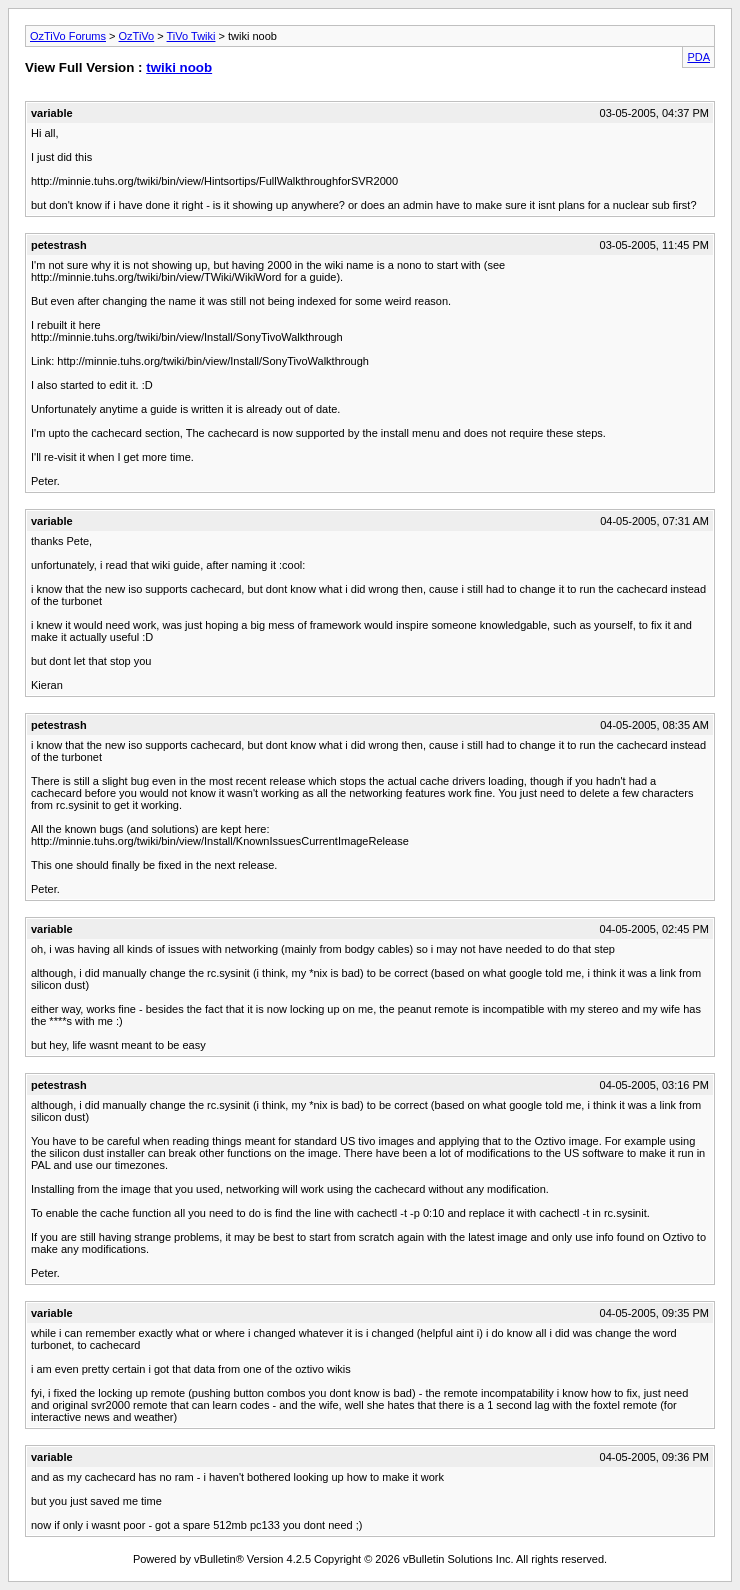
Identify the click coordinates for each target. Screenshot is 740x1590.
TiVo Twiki (191, 36)
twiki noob (179, 67)
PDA (698, 57)
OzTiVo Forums (68, 36)
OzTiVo (137, 36)
